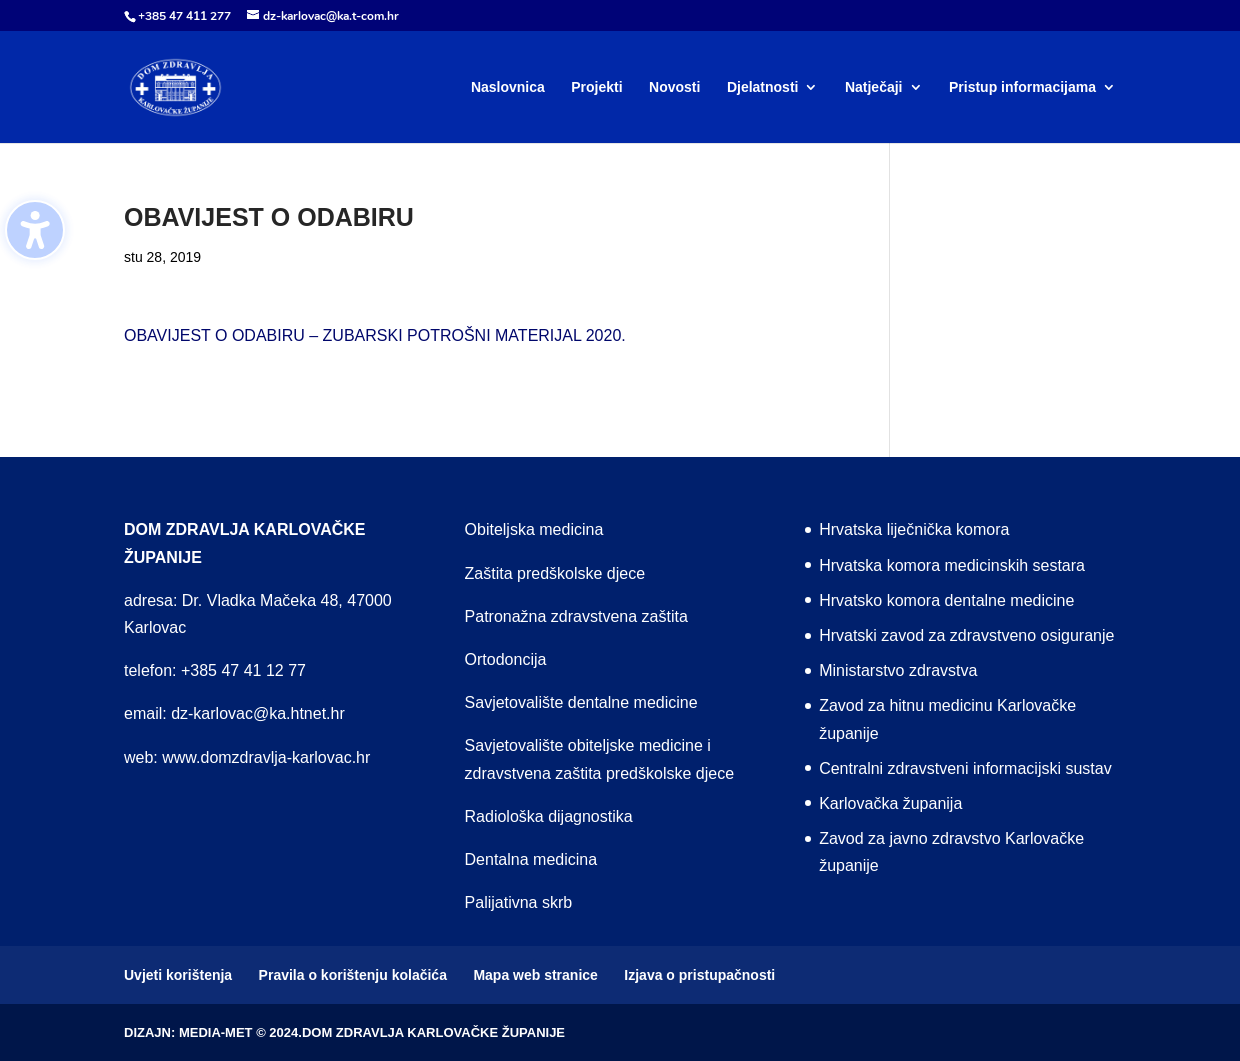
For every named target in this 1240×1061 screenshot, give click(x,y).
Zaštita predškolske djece (555, 573)
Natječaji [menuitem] (874, 87)
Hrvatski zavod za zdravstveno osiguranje (966, 635)
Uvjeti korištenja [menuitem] (178, 975)
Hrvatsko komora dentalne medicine (946, 600)
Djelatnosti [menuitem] (763, 87)
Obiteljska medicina (534, 529)
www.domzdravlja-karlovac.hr (266, 757)
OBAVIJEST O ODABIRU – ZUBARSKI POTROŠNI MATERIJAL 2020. (375, 335)
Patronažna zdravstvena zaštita (576, 616)
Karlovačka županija (890, 803)
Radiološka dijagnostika (549, 816)
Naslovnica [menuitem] (508, 87)
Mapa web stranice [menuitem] (535, 975)
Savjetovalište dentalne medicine (581, 702)
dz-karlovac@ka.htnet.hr (258, 713)
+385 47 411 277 (184, 16)
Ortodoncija (506, 659)
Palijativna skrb (519, 902)
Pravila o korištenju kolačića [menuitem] (353, 975)
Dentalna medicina (531, 859)
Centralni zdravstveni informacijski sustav (965, 768)
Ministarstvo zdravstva (898, 670)
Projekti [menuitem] (596, 87)
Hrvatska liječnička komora (914, 529)
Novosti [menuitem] (674, 87)
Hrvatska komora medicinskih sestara (952, 565)
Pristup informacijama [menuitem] (1022, 87)
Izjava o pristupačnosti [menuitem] (699, 975)
